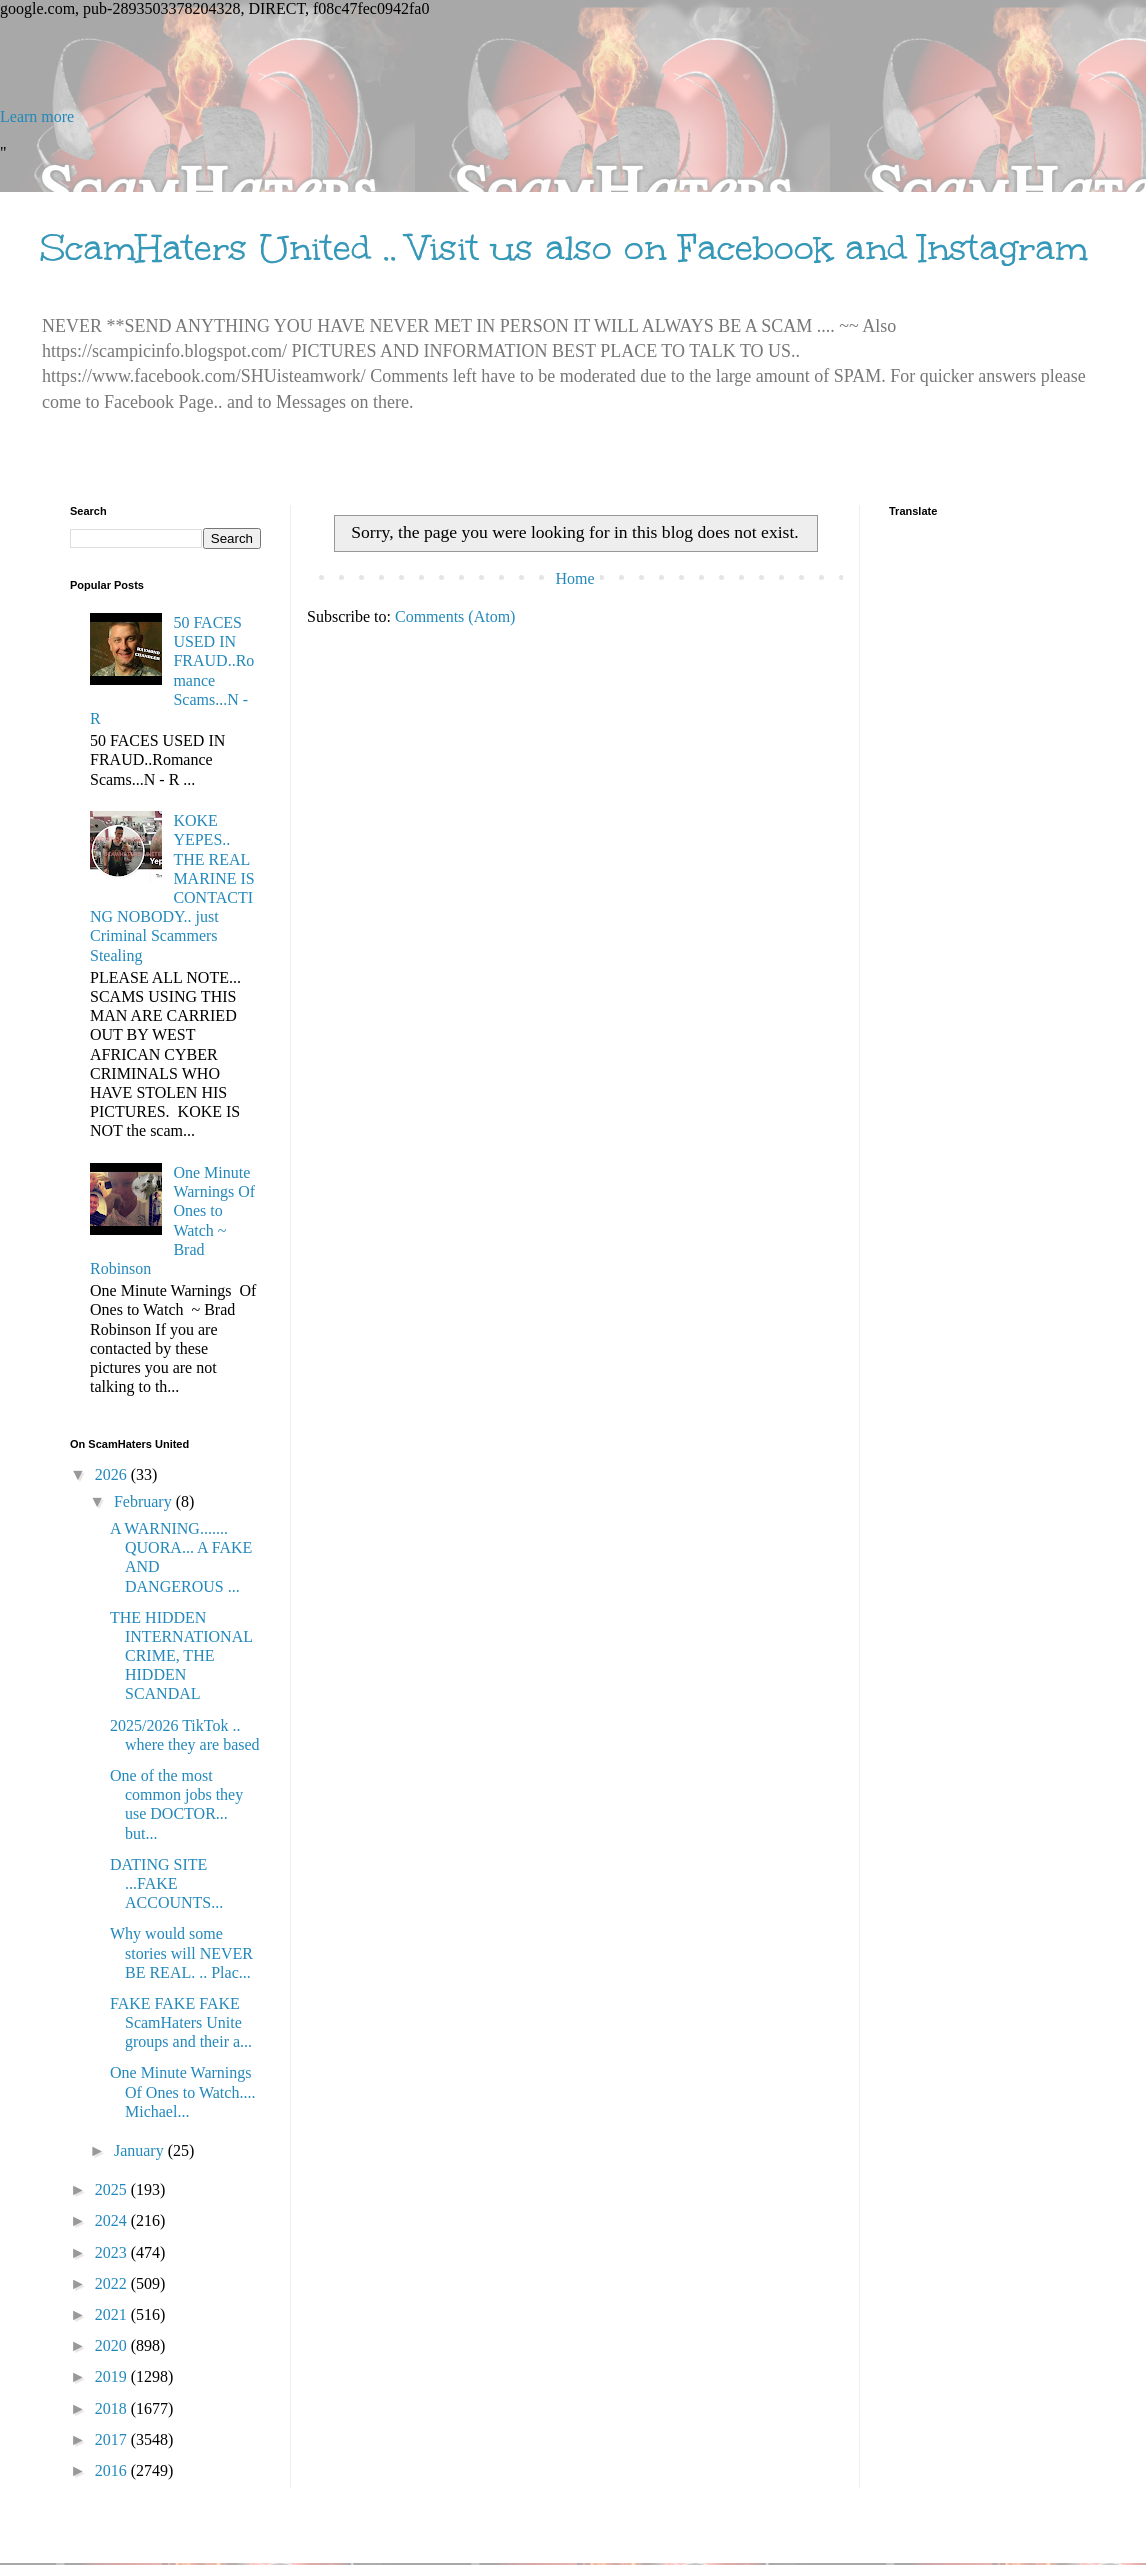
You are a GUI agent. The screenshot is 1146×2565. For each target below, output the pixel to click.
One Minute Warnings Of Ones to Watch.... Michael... (182, 2091)
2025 (113, 2189)
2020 (113, 2345)
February (145, 1501)
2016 (113, 2470)
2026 (113, 1474)
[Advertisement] (573, 63)
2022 (113, 2283)
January (141, 2150)
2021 (113, 2314)
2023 (113, 2252)
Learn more (37, 116)
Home (574, 578)
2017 (113, 2439)
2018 (113, 2408)
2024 (113, 2220)
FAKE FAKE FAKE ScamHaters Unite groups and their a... (181, 2022)
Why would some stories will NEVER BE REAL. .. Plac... (181, 1952)
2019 (113, 2376)
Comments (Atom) (455, 616)
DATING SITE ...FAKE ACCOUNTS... (166, 1883)
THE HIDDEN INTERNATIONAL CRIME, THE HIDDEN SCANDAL (181, 1656)
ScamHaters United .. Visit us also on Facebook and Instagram (564, 248)
